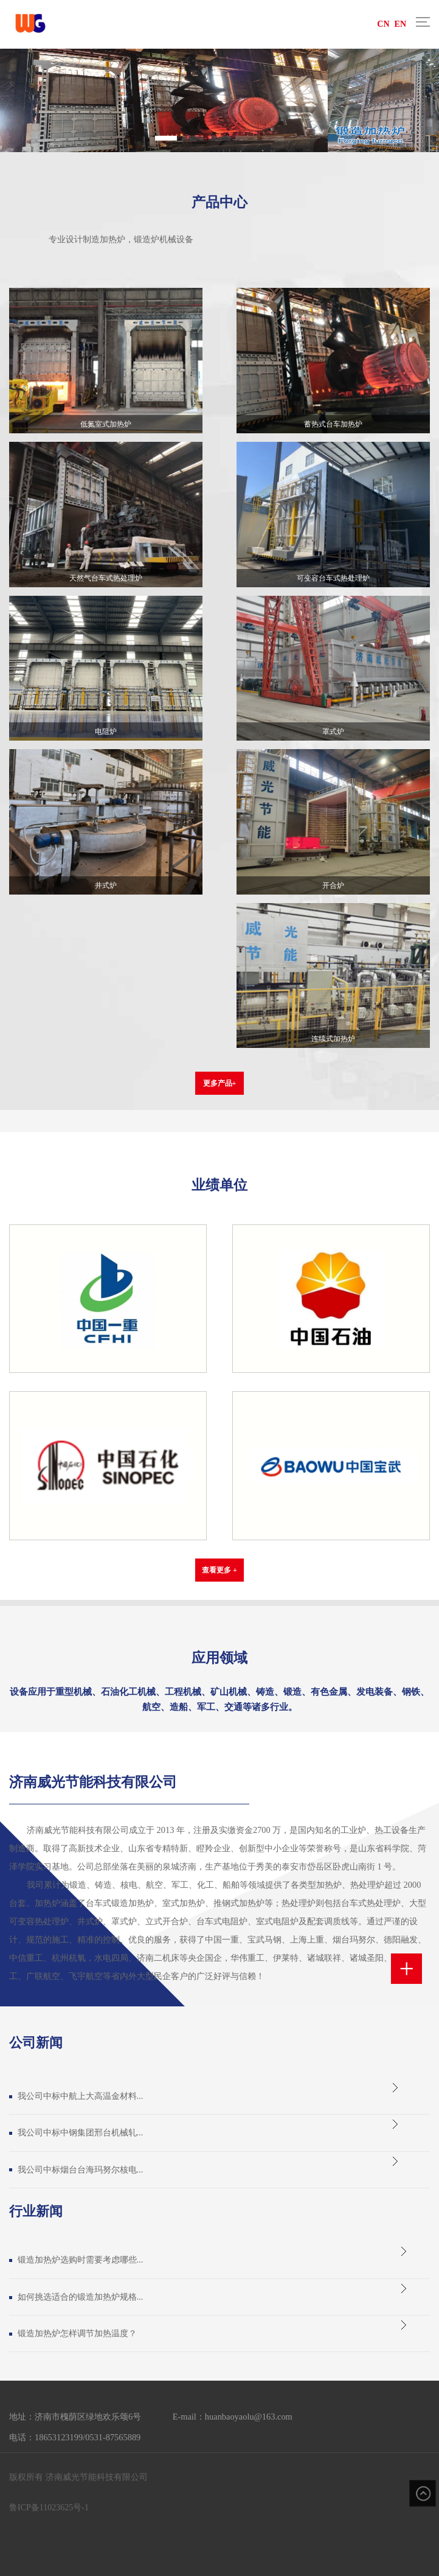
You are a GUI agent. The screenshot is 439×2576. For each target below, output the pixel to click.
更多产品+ (220, 1083)
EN (400, 24)
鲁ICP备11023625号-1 (49, 2507)
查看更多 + (219, 1570)
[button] (166, 138)
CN (383, 24)
